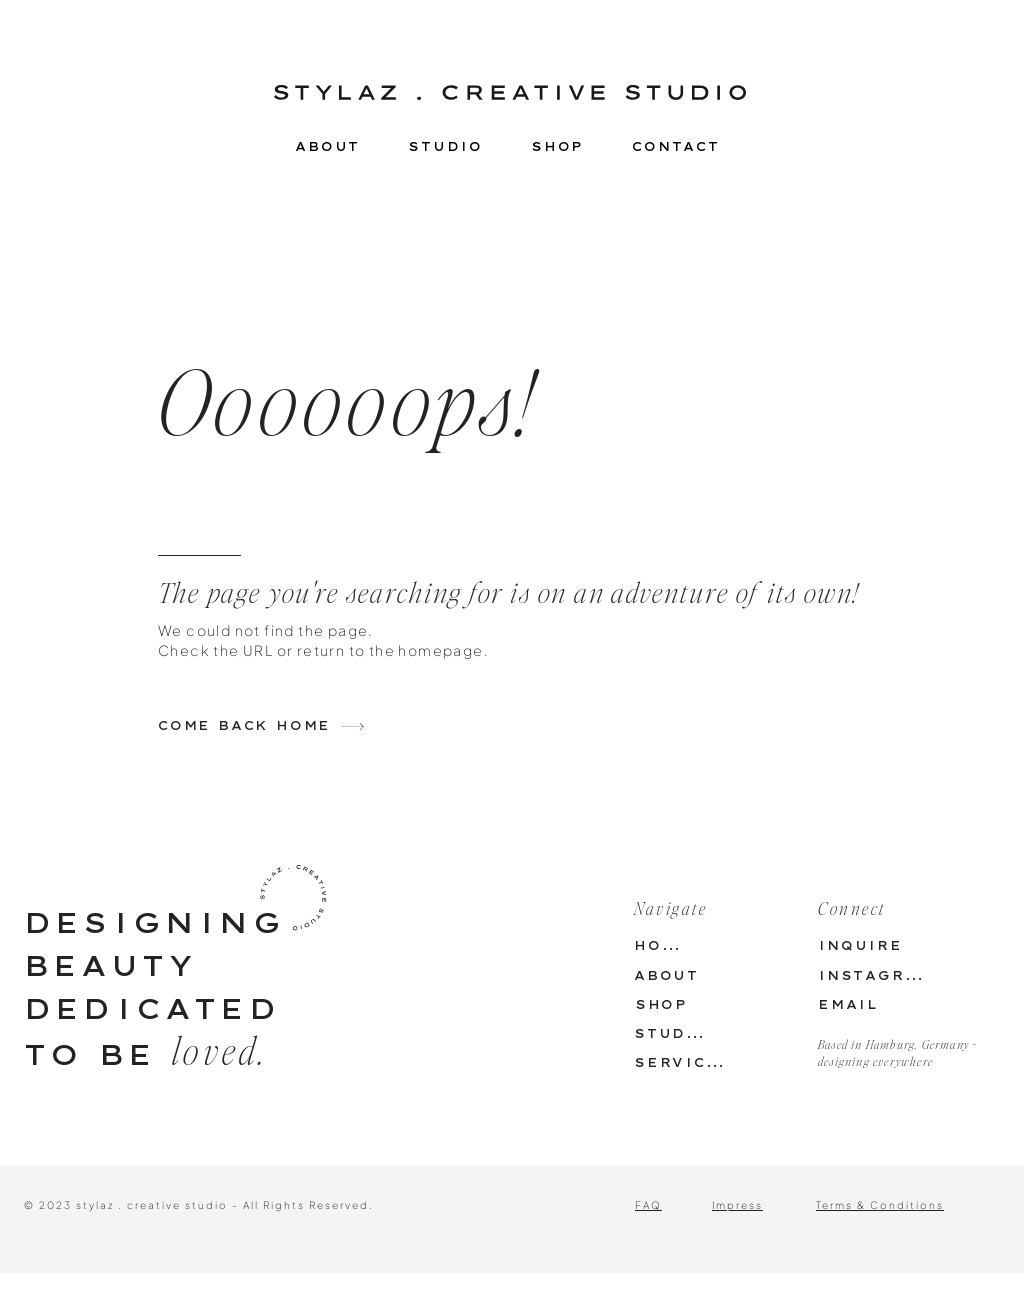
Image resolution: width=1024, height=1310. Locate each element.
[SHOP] (661, 1004)
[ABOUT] (666, 975)
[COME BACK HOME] (278, 726)
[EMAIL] (848, 1004)
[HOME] (661, 945)
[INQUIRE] (860, 945)
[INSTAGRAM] (875, 975)
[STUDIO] (671, 1033)
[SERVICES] (681, 1062)
